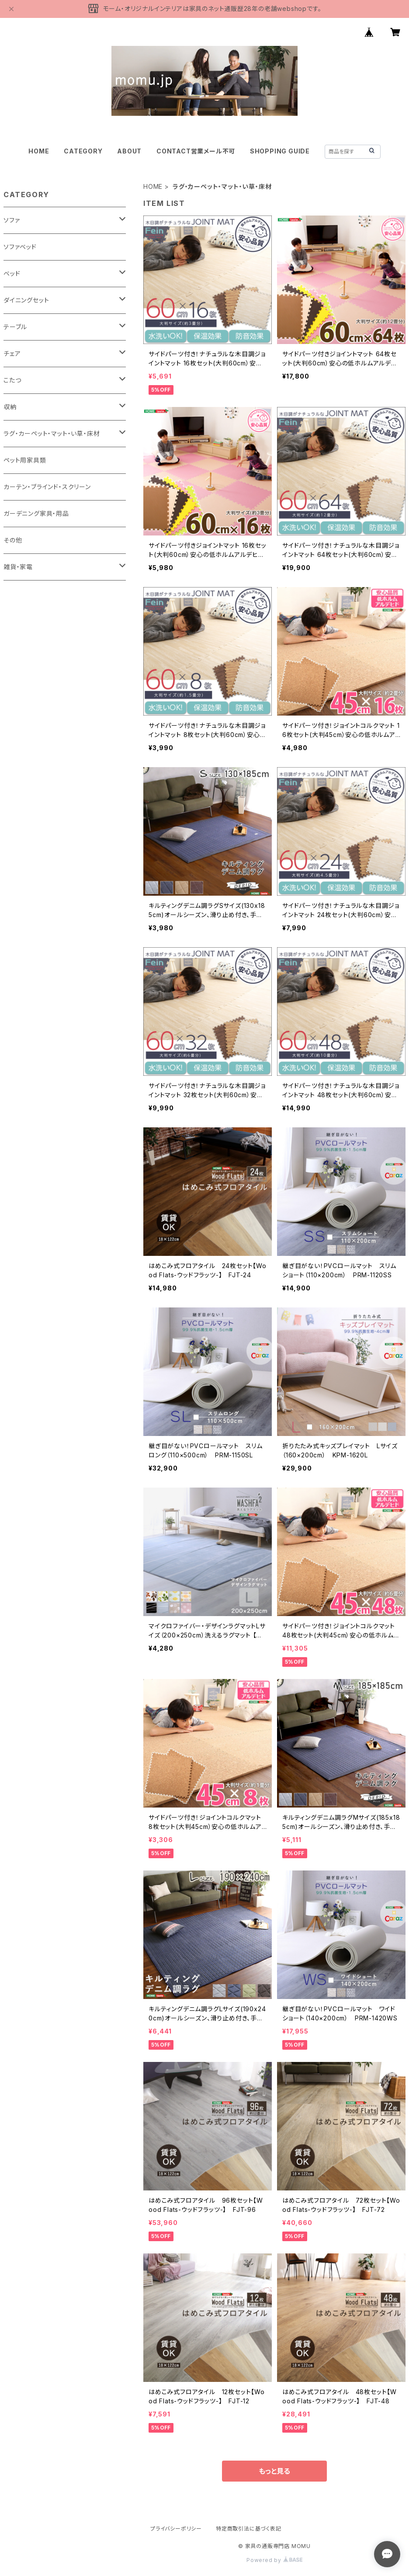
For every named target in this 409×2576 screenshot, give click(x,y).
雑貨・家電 (18, 566)
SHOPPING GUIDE (280, 151)
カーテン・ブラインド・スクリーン (47, 486)
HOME (38, 151)
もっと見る (274, 2471)
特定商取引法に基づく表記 (248, 2528)
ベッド (11, 273)
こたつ (12, 380)
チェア (12, 353)
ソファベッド (20, 246)
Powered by (274, 2560)
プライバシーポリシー (176, 2528)
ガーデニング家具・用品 (36, 513)
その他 (12, 540)
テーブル (15, 326)
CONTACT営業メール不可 (195, 151)
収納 (10, 406)
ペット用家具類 (24, 460)
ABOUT (129, 151)
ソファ (11, 220)
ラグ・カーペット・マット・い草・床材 (51, 433)
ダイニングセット (26, 300)
